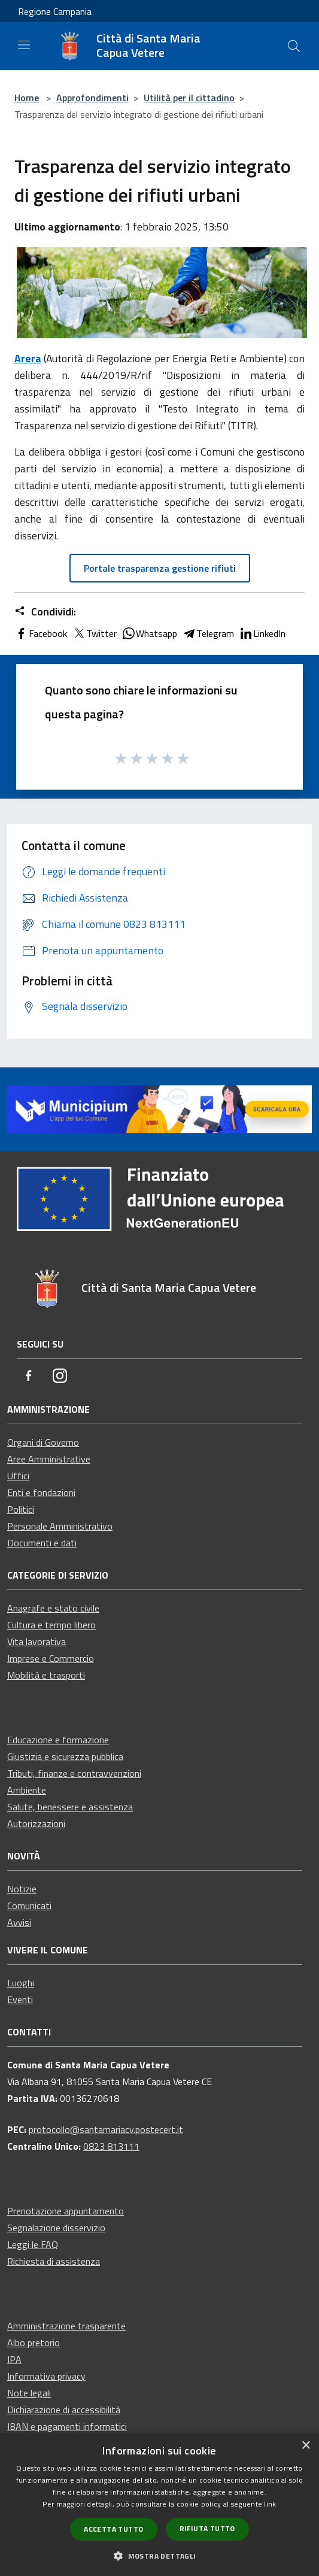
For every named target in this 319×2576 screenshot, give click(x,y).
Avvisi (19, 1922)
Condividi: (45, 611)
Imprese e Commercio (50, 1658)
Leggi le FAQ (32, 2244)
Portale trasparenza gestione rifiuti (160, 568)
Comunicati (29, 1905)
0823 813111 (111, 2146)
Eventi (20, 1999)
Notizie (22, 1889)
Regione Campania (55, 11)
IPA (14, 2359)
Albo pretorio (33, 2342)
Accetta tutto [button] (113, 2529)
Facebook (40, 633)
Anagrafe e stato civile (53, 1608)
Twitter (94, 633)
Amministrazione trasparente (66, 2326)
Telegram (208, 633)
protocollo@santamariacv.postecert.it (106, 2129)
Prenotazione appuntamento (65, 2211)
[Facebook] (29, 1376)
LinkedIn (262, 633)
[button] (159, 2556)
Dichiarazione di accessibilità (63, 2409)
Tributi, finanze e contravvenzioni (74, 1773)
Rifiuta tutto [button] (207, 2528)
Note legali (29, 2393)
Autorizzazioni (36, 1823)
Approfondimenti (92, 97)
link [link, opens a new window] (270, 2504)
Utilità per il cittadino (189, 97)
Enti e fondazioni (41, 1492)
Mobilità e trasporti (46, 1675)
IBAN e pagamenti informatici (67, 2426)
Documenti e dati (42, 1543)
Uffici (18, 1475)
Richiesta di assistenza (53, 2261)
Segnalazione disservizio (56, 2227)
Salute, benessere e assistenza (70, 1807)
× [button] (305, 2445)
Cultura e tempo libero (51, 1625)
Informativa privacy (46, 2376)
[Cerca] (294, 46)
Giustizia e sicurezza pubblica (65, 1756)
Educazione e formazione (58, 1739)
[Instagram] (60, 1376)
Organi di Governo (43, 1442)
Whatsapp (149, 633)
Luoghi (20, 1983)
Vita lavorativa (36, 1641)
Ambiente (26, 1790)
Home (26, 97)
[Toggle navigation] (24, 45)
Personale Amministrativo (60, 1526)
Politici (20, 1509)
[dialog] (159, 2504)
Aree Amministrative (48, 1459)
